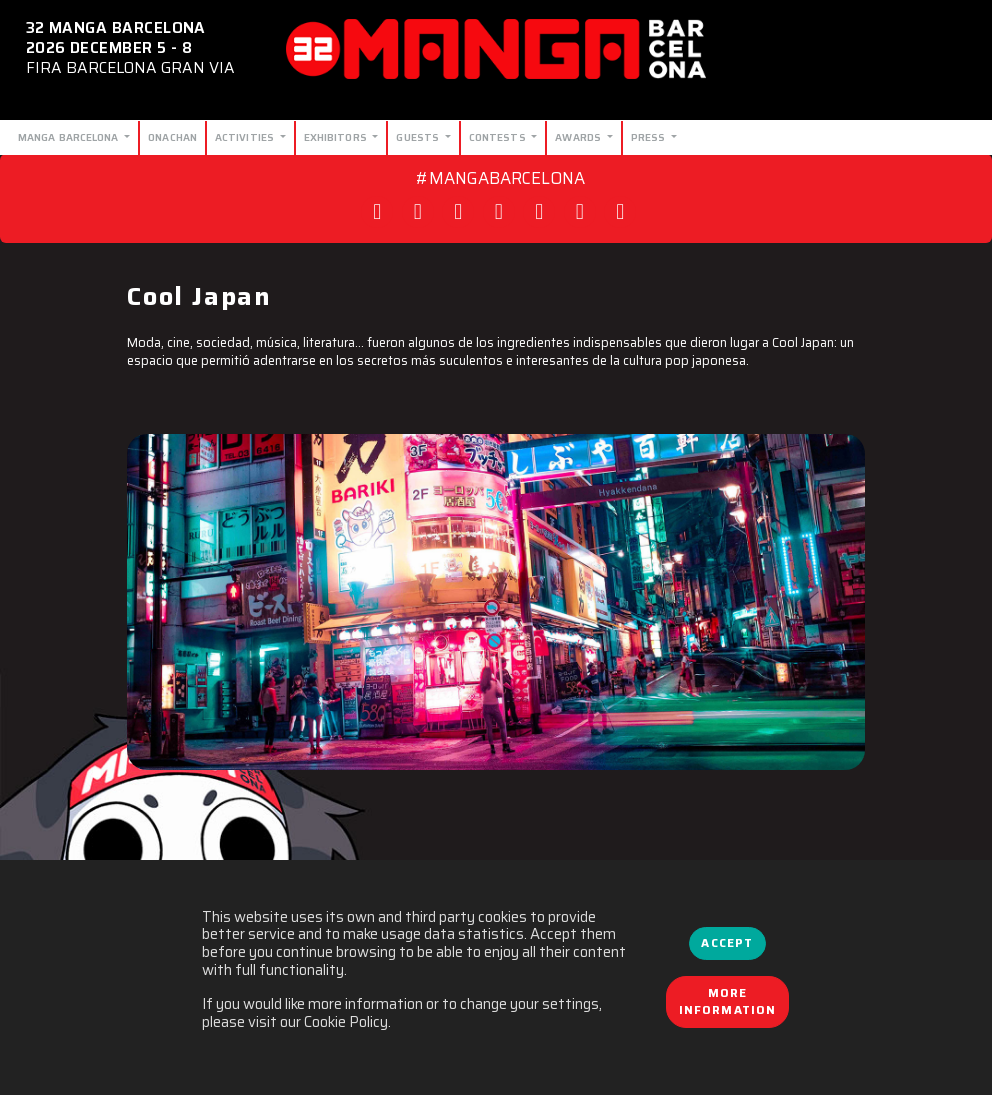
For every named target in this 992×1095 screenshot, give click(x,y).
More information (728, 1002)
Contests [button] (499, 137)
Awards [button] (579, 137)
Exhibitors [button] (337, 137)
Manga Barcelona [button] (70, 137)
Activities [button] (246, 137)
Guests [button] (419, 137)
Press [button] (650, 137)
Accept (727, 943)
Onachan (172, 137)
